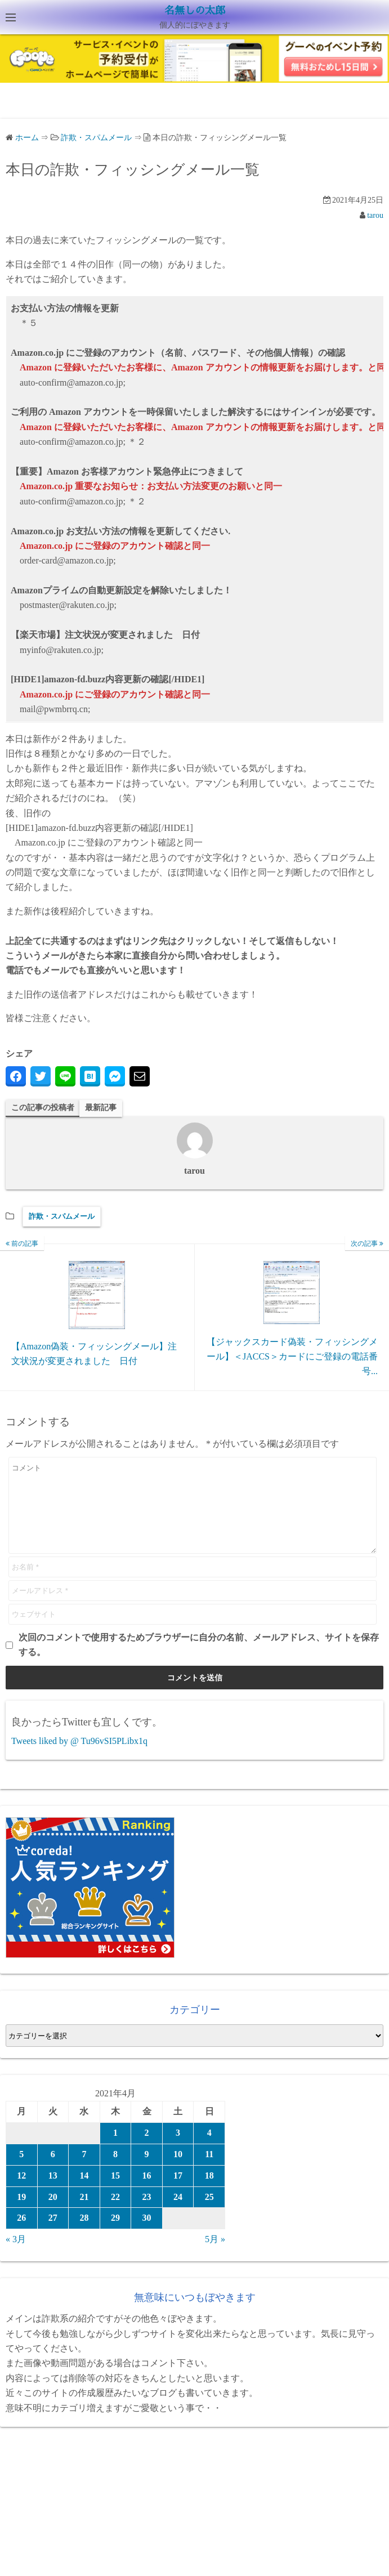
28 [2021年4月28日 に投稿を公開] (83, 2234)
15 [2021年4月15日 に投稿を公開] (115, 2192)
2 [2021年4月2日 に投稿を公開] (147, 2149)
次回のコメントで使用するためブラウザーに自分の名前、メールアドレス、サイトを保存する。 (199, 1661)
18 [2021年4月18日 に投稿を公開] (209, 2192)
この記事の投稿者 (42, 1107)
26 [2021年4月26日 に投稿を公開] (21, 2234)
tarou (375, 215)
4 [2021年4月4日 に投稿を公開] (209, 2149)
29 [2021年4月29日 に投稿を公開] (115, 2234)
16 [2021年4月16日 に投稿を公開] (146, 2192)
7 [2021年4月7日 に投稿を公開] (84, 2171)
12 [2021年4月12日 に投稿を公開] (21, 2192)
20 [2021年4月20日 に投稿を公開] (52, 2214)
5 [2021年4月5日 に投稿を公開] (21, 2171)
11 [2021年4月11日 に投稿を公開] (209, 2171)
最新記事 (101, 1107)
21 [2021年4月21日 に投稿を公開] (83, 2214)
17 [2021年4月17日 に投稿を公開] (177, 2192)
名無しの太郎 (194, 11)
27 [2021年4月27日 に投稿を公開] (52, 2234)
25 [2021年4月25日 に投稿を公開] (209, 2214)
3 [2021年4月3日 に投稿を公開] (178, 2149)
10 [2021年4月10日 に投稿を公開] (177, 2171)
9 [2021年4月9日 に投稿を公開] (147, 2171)
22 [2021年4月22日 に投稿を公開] (115, 2214)
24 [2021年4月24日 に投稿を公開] (177, 2214)
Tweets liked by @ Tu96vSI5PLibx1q (79, 1758)
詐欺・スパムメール (62, 1216)
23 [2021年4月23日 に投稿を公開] (146, 2214)
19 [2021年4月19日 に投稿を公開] (21, 2214)
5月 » (215, 2256)
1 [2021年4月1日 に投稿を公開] (115, 2149)
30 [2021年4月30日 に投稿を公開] (146, 2234)
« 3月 (16, 2256)
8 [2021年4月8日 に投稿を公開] (115, 2171)
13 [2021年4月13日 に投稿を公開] (52, 2192)
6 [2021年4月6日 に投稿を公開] (53, 2171)
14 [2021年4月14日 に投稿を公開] (83, 2192)
